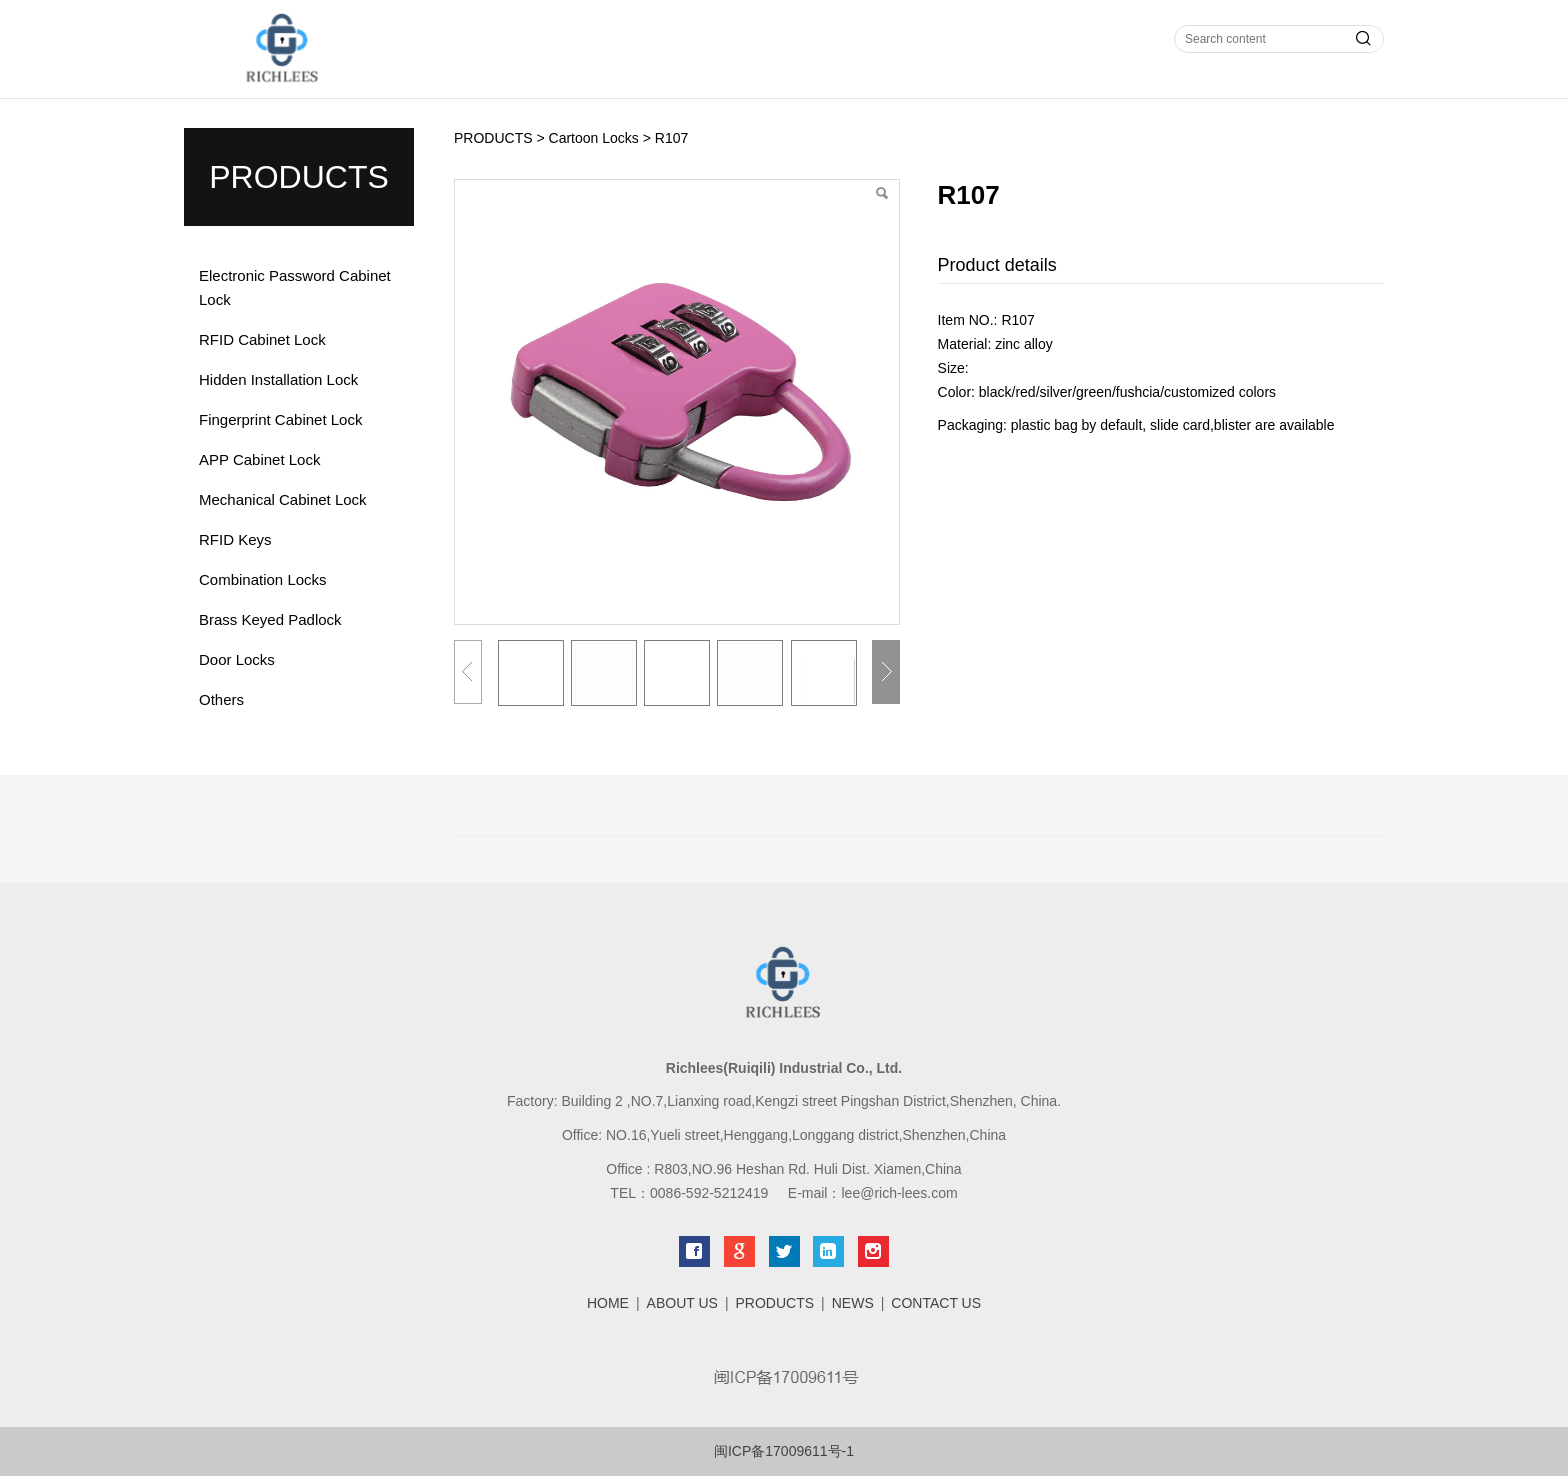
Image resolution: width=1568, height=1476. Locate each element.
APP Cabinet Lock (259, 459)
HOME (608, 1303)
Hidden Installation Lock (278, 379)
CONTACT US (936, 1303)
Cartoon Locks (594, 138)
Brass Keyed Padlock (270, 619)
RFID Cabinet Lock (262, 339)
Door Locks (237, 659)
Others (221, 699)
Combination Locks (263, 579)
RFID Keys (235, 539)
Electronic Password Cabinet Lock (295, 287)
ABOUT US (682, 1303)
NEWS (853, 1303)
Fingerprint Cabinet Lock (280, 419)
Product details (997, 265)
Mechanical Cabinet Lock (283, 499)
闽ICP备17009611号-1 (784, 1451)
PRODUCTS (493, 138)
